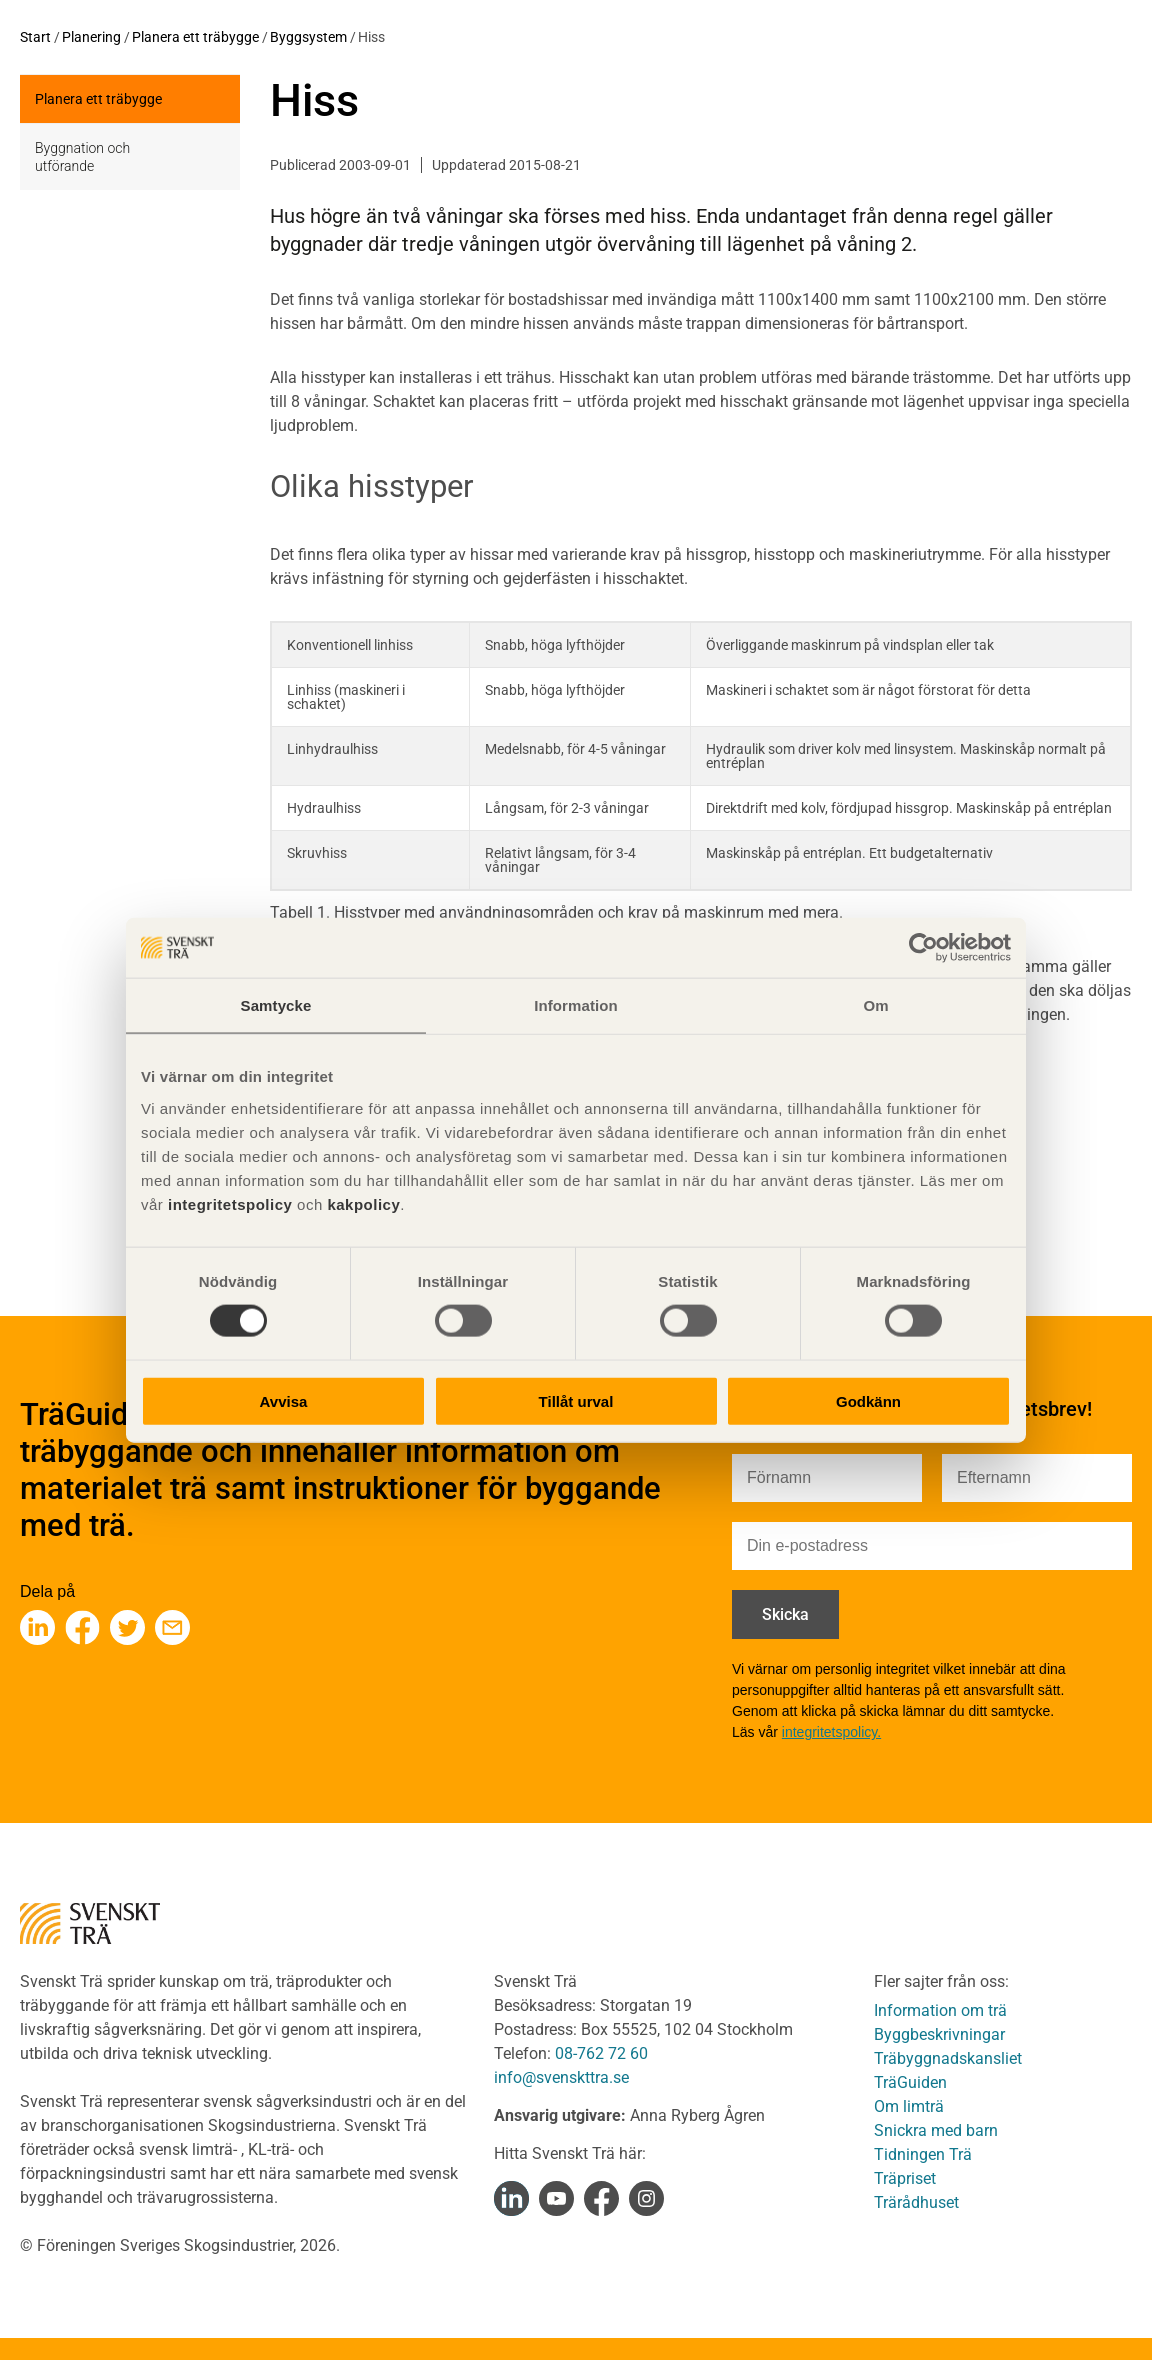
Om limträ (909, 2106)
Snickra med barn (936, 2130)
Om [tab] (875, 1005)
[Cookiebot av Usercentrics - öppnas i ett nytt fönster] (923, 948)
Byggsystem (308, 37)
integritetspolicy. (831, 1732)
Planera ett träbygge (195, 37)
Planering (91, 37)
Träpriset (905, 2178)
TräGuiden (910, 2082)
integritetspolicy (227, 1203)
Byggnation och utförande (82, 157)
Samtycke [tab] (276, 1005)
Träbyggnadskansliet (948, 2058)
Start (35, 37)
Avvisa (284, 1400)
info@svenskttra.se (561, 2077)
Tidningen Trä (923, 2154)
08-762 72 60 (601, 2053)
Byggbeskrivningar (939, 2034)
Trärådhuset (916, 2202)
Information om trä (940, 2010)
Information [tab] (576, 1005)
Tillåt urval (576, 1400)
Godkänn (868, 1400)
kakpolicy (363, 1203)
